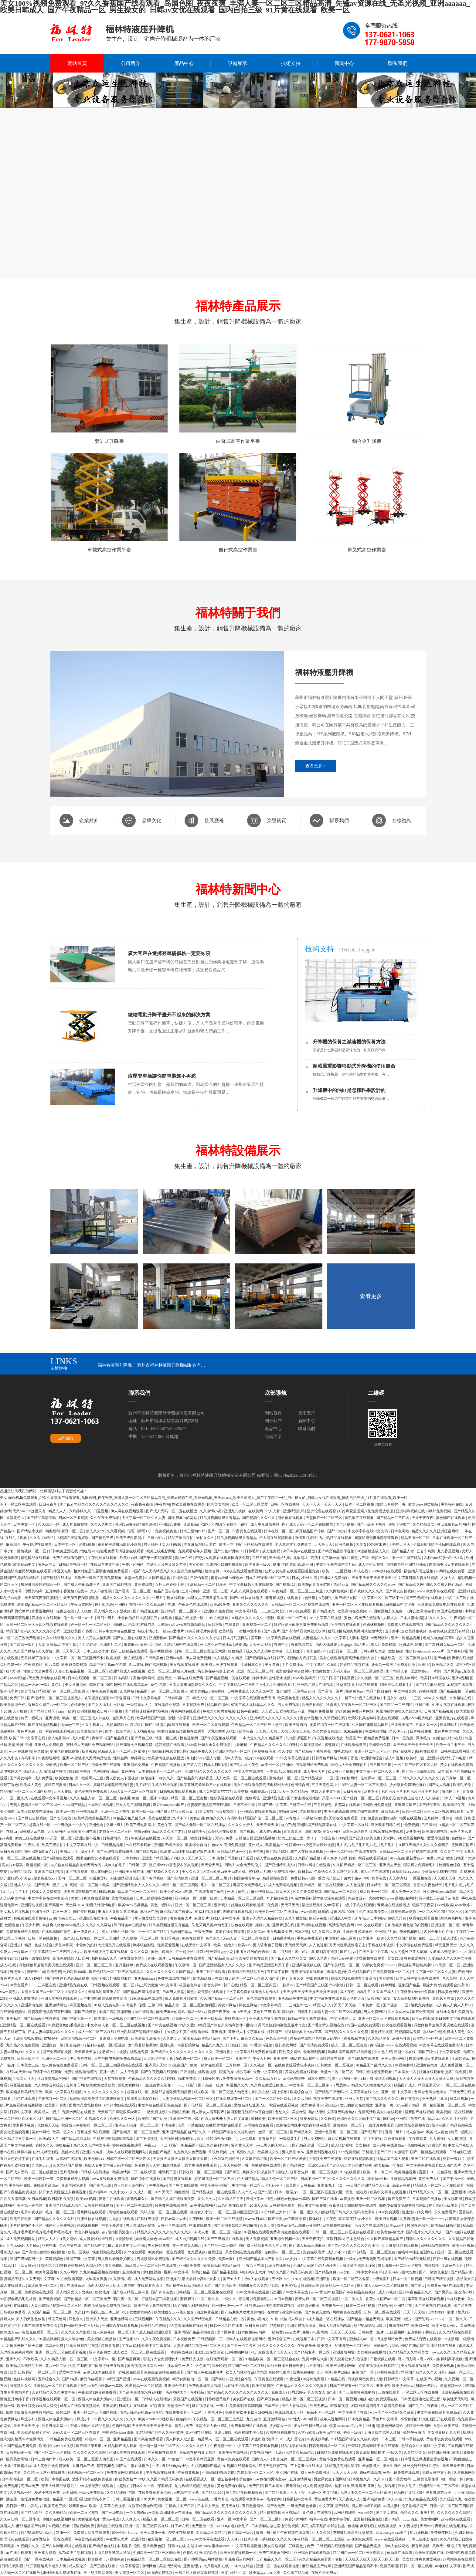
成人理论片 (295, 2439)
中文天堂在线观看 (249, 1771)
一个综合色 (326, 1838)
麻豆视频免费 (21, 2085)
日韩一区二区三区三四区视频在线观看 (37, 1624)
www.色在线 (199, 2499)
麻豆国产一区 (363, 2372)
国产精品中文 (94, 2245)
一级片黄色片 (51, 1685)
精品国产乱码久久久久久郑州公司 (34, 1631)
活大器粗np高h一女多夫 (201, 2279)
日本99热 (301, 1932)
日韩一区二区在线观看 (382, 2312)
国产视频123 (285, 1584)
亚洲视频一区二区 (257, 1624)
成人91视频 (394, 1758)
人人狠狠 (84, 1611)
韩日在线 (97, 1685)
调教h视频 (87, 1544)
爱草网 (256, 1638)
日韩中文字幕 (21, 2112)
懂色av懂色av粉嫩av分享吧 (289, 2199)
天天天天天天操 (343, 2332)
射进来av (17, 1972)
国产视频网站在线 (260, 1658)
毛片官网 (273, 2499)
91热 (274, 2319)
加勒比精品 (342, 1751)
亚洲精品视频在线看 (458, 2392)
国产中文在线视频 (163, 2025)
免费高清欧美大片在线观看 (380, 2112)
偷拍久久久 (205, 1538)
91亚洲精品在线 (199, 2432)
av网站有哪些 (294, 2078)
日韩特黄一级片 (371, 2332)
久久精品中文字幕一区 (18, 2139)
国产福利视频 (156, 1665)
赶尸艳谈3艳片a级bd (370, 2325)
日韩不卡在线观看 (47, 2072)
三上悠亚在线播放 (51, 2472)
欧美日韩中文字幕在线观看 (106, 1952)
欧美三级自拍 (296, 1725)
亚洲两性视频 (161, 1651)
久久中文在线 (70, 2245)
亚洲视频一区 (186, 1898)
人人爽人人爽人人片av (453, 2005)
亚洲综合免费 (170, 1524)
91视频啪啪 (404, 2065)
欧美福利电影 (284, 2012)
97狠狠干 (51, 2038)
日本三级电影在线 (423, 2539)
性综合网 (212, 1571)
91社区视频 (170, 1938)
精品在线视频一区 (190, 1618)
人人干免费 (129, 2072)
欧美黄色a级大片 (391, 2232)
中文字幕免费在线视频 (282, 1638)
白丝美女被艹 (126, 2479)
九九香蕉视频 (448, 1551)
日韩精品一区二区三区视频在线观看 (300, 1604)
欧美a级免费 (220, 1604)
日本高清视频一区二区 (79, 2038)
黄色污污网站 (151, 1644)
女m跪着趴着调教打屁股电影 (151, 2045)
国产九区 (265, 2192)
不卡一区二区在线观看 (18, 1504)
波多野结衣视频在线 (80, 1892)
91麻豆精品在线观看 (146, 1998)
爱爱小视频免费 (47, 2492)
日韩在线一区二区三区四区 (98, 1938)
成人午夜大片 (314, 1771)
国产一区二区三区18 (266, 2519)
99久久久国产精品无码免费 (331, 1958)
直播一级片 (208, 1898)
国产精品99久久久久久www (373, 1584)
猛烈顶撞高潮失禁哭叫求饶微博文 (355, 1631)
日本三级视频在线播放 (35, 1811)
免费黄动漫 (389, 2566)
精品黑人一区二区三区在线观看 (439, 2185)
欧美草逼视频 (46, 2272)
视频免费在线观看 (328, 2098)
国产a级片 (272, 1631)
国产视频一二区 (396, 2005)
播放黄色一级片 (180, 2366)
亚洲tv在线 (223, 2432)
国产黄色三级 (102, 1538)
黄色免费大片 (181, 1918)
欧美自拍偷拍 (313, 1705)
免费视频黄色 (166, 1531)
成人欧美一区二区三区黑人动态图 (252, 1978)
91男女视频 (226, 1711)
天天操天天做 (85, 2052)
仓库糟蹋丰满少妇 (249, 2432)
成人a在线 (8, 1965)
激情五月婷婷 (306, 1538)
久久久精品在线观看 (456, 2332)
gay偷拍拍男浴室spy (118, 2232)
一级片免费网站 (92, 2492)
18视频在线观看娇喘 (73, 1538)
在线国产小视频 (429, 2379)
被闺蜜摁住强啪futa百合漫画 (107, 1698)
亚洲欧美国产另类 (78, 1631)
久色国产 (202, 2366)
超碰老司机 (437, 2145)
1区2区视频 (116, 2045)
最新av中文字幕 (177, 2272)
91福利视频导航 (208, 1912)
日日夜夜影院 (11, 1851)
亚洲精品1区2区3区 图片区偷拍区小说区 (216, 1524)
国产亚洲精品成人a (280, 1865)
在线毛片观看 (16, 1538)
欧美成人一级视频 (109, 2018)
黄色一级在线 (356, 2192)
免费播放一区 (332, 2305)
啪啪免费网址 (189, 2078)
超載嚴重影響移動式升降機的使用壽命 (354, 1066)
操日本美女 (197, 1831)
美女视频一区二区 (173, 2499)
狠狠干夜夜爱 (423, 1905)
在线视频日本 (304, 2339)
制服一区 (63, 2532)
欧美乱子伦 (462, 1785)
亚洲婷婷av (419, 1671)
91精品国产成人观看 (393, 2159)
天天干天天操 (267, 1825)
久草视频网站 (311, 1745)
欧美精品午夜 (454, 1805)
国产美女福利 (21, 1778)
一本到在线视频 (101, 1805)
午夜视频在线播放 (329, 1738)
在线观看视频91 (13, 2012)
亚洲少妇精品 (21, 1945)
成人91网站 (110, 1932)
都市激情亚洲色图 (125, 1878)
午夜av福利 (131, 2346)
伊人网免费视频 (198, 1658)
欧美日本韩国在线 (435, 1678)
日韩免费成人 (238, 1691)
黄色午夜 (129, 1771)
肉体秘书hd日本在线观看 (449, 1564)
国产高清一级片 (23, 1644)
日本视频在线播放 (427, 2199)
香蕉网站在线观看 (186, 1711)
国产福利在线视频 (312, 1925)
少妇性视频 (152, 2272)
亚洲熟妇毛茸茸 (435, 2098)
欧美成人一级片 (47, 2112)
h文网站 (426, 2212)
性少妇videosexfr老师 (440, 1892)
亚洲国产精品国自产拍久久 (163, 1858)
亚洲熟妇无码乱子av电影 (447, 1758)
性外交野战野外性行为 (421, 2466)
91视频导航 (98, 1878)
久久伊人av (398, 1731)
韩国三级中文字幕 (273, 1805)
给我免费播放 (422, 2005)
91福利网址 (46, 2265)
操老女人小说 (201, 2212)
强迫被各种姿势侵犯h (235, 2479)
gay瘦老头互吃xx (63, 1918)
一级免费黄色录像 (157, 2085)
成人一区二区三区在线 (96, 2032)
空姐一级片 (115, 1825)
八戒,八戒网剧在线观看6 (250, 1591)
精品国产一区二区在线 (246, 2366)
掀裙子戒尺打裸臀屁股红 (111, 1978)
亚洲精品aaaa (145, 1978)
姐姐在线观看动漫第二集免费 (255, 1905)
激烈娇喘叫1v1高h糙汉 (125, 1725)
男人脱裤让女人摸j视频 (163, 1544)
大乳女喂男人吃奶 (222, 1731)
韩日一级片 (106, 1618)
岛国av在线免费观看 (363, 2025)
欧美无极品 (319, 2406)
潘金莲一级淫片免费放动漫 (393, 1665)
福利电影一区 (11, 1665)
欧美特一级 (415, 1758)
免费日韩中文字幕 (437, 2472)
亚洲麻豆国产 (405, 1805)
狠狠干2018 (36, 1972)
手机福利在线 (452, 1504)
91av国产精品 (74, 1805)
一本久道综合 (242, 2566)
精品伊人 (361, 1644)
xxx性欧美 (445, 1905)
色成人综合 (43, 1945)
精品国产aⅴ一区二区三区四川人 (64, 1691)
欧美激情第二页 (125, 2172)
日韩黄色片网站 (325, 1758)
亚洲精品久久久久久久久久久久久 (220, 1718)
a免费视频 (411, 1825)
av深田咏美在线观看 (100, 2372)
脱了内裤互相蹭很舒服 (191, 2305)
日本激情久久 (360, 2479)
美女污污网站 (170, 2566)
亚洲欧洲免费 (190, 2265)
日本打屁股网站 (236, 1638)
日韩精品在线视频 (435, 2245)
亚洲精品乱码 (294, 1511)
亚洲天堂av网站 (394, 2058)
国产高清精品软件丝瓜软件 (303, 1631)
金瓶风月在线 (123, 1718)
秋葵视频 (343, 1685)
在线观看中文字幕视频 (49, 1798)
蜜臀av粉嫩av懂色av (227, 1578)
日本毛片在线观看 (134, 2406)
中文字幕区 (315, 1665)
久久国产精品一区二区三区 (355, 1865)
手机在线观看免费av (372, 1912)
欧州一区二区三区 (75, 1765)
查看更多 (371, 1296)
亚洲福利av (98, 2192)
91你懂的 (325, 1598)
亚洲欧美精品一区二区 (233, 1751)
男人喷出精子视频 (268, 1945)
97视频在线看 (179, 2112)
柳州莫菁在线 (375, 1878)
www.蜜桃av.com (216, 2546)
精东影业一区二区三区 (255, 2472)
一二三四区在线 (44, 1985)
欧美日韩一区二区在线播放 (277, 1912)
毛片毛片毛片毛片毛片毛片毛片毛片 (410, 1791)
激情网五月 (451, 1791)
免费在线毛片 (314, 2252)
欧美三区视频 (463, 2245)
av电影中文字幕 (187, 2492)
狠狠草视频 (339, 2406)
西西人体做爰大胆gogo (334, 1644)
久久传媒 (285, 1751)
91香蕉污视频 (261, 2045)
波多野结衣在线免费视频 (92, 2479)
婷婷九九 (263, 1925)
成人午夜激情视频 (265, 1524)
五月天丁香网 (278, 1972)
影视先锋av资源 (404, 1912)
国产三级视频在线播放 (115, 1851)
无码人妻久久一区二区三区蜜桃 (366, 2492)
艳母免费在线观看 (106, 1765)
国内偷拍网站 (347, 1778)
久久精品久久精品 (228, 1658)
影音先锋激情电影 (101, 1905)
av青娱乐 (293, 1818)
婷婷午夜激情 (414, 2432)
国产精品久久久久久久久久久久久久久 (182, 2052)
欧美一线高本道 (118, 1731)
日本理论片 (449, 1725)
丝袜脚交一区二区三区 (353, 2346)
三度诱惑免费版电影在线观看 (441, 1604)
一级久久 (67, 1938)
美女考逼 (272, 1665)
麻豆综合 (13, 1544)
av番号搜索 (401, 2038)
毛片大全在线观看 (369, 2225)
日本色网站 (400, 1531)
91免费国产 (179, 2065)
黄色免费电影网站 (232, 2486)
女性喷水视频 (280, 1678)
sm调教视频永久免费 (386, 1611)
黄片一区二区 (56, 2366)
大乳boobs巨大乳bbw (23, 2245)
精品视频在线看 (275, 1878)
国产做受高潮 (423, 2012)
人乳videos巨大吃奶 (417, 1718)
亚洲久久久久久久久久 (251, 1604)
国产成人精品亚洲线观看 (152, 2332)
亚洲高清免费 (32, 2005)
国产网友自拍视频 (401, 1591)
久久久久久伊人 (241, 1825)
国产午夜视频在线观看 (219, 1738)
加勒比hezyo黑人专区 (204, 1758)
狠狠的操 (227, 2072)
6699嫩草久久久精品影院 (259, 2285)
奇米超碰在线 (460, 1698)
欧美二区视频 (79, 2252)
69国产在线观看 (129, 2459)
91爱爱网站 (309, 2119)
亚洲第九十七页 (330, 2185)
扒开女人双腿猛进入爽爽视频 (63, 2192)
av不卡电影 (315, 2366)
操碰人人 (284, 2172)
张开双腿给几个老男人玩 (271, 2352)
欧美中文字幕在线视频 (64, 2092)
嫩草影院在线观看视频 (426, 2299)
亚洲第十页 (384, 2105)
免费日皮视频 (193, 2359)
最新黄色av (15, 1518)
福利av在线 (96, 2045)
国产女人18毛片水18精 (106, 1705)
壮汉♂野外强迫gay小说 (215, 1952)
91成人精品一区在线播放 (324, 2319)
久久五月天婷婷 (455, 2119)
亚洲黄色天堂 (242, 2145)
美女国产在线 (244, 2399)
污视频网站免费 (408, 2032)
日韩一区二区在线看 (362, 1985)
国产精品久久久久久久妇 (54, 2219)
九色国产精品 (181, 1932)
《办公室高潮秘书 (420, 1611)
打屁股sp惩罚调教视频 (159, 2299)
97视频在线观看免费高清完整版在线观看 (277, 2232)
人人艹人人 (247, 2192)
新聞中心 (344, 63)
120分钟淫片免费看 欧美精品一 (212, 1631)
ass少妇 (291, 2259)
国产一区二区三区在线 (53, 2452)
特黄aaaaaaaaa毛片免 (346, 2426)
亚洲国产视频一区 (130, 1604)
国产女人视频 (439, 1785)
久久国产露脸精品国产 (370, 1725)
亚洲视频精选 (87, 1811)
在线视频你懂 (376, 1731)
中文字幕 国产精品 (334, 2506)
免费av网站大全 (315, 2359)
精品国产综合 (218, 1705)
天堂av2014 (331, 1798)
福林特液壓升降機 (115, 1365)
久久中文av (119, 2192)
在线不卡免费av (324, 2573)
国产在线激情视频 (43, 1725)
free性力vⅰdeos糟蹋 (302, 2419)
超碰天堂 (165, 1678)
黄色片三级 (360, 1558)
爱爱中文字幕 (70, 2372)
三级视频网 (144, 2319)
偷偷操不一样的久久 (158, 1778)
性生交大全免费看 (38, 1671)
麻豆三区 (283, 1892)
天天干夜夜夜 (423, 1518)
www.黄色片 (9, 1992)
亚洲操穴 (281, 2058)
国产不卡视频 (147, 2139)
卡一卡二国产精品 (407, 1558)
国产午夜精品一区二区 (342, 1965)
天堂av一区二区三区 (337, 2072)
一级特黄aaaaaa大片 (284, 2332)
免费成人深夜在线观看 (423, 2339)
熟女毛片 (102, 2292)
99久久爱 (186, 2025)
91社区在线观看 (365, 1685)
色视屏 (125, 1798)
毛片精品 (143, 1785)
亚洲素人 (221, 1905)
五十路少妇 (185, 1952)
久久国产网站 (24, 1651)
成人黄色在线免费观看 (274, 1858)
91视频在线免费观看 (387, 1831)
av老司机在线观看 (233, 2205)
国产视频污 (249, 1831)
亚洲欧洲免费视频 (219, 1611)
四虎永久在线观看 (47, 1618)
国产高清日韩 (371, 2132)
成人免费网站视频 (283, 1885)
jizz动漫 (6, 1838)
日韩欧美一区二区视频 (335, 2065)
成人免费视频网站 (21, 2239)
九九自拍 (254, 2419)
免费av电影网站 (315, 2332)
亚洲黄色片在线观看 (452, 1718)
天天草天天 (71, 1651)
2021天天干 (280, 1791)
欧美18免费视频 (74, 1665)
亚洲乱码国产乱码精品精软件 (141, 2032)
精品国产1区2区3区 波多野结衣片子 (423, 2492)
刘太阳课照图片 (299, 1738)
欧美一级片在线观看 (207, 2065)
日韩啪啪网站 (237, 2352)
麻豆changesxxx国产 (169, 1805)
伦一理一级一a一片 (79, 1618)
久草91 (332, 1665)
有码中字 (281, 1644)
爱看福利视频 (314, 2052)
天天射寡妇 (398, 1878)
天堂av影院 (64, 1945)
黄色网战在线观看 (36, 1558)
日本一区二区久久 (304, 2212)
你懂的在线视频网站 (59, 2519)
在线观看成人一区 (290, 2412)
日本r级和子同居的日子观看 (231, 1858)
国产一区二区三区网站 (273, 2098)
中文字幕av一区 (103, 2359)
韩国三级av (427, 2052)
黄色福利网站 (144, 1678)
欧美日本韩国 (55, 1771)
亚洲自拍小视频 (88, 1838)
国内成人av (261, 2459)
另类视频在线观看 (346, 1624)
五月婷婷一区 (237, 2065)
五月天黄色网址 (190, 1571)
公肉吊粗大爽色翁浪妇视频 (406, 1925)
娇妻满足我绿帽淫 (371, 2452)
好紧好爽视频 (148, 2219)
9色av (214, 1845)
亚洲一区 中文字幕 (396, 2092)
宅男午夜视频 (32, 2212)
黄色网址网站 (392, 2426)
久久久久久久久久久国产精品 (170, 1972)
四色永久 (76, 2319)
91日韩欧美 (310, 2285)
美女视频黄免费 (280, 1932)
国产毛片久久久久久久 (425, 2232)
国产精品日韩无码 (329, 2092)
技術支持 (291, 63)
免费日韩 (17, 1698)
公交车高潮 (426, 1551)
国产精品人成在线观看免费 (173, 2199)
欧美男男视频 (386, 2219)
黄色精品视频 (382, 2032)
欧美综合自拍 (196, 1845)
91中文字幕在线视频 (325, 1618)
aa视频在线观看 (460, 1685)
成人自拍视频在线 (190, 2239)
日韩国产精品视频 (439, 1711)
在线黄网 (256, 1511)
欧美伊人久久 (268, 2152)
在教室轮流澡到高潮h (285, 2312)
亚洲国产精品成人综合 (64, 2205)
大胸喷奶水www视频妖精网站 (181, 1624)
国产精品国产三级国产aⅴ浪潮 (320, 1985)
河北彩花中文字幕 (159, 2058)
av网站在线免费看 (451, 1571)
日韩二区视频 (123, 2499)
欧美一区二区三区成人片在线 (172, 1671)
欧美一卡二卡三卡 (292, 1618)
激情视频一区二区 (32, 1551)
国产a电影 (442, 1658)
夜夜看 (433, 2406)
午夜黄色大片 (117, 2539)
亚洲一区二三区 (215, 1591)
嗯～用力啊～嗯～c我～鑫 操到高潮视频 (305, 1952)
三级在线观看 (389, 2392)
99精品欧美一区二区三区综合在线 (404, 1658)
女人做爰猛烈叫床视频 (411, 1998)
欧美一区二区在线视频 (211, 1725)
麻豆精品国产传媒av (176, 1912)
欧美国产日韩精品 (301, 2185)
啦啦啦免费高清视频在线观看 (121, 1551)
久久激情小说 (210, 1511)
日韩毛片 (252, 1551)
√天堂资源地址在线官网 (46, 1678)
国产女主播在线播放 (130, 1638)
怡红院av (87, 1551)
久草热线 (467, 2325)
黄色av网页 (47, 1564)
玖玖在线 (361, 1571)
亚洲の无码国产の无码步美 (330, 2165)
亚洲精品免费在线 (74, 1985)
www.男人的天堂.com (272, 2145)
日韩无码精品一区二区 (327, 2446)
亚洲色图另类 (100, 2352)
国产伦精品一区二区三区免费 (208, 2105)
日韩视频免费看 (282, 2205)
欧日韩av (305, 1871)
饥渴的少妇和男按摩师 (224, 1564)
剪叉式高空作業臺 (366, 549)
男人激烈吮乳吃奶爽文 (293, 1544)
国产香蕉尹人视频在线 (326, 2025)
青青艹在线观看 (112, 2199)
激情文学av (255, 2199)
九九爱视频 (196, 2252)
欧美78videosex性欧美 (156, 2419)
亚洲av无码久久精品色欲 (262, 1918)
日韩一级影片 (454, 2159)
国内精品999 (344, 1912)
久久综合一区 (49, 1524)
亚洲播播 (219, 2032)
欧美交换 (241, 1791)
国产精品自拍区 (43, 1711)
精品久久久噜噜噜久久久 (371, 2085)
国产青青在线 (162, 2292)
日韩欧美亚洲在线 (64, 1551)
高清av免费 (401, 2185)
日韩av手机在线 (411, 2439)
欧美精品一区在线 (428, 2038)
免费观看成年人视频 (195, 1551)
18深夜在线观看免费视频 (242, 1571)
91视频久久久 (74, 1992)
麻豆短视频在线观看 (345, 2139)
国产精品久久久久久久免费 (347, 2032)
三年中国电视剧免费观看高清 (104, 1998)
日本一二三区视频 (361, 2305)
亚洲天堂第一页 (153, 2532)
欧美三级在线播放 (30, 1838)
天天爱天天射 (212, 1865)
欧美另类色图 (288, 1698)
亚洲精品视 (363, 2165)
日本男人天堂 (173, 1992)
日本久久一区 (426, 1725)
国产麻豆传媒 (268, 2399)
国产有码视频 (153, 1878)
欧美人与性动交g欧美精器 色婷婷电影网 (258, 2372)
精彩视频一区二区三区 (448, 2105)
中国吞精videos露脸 (341, 1938)
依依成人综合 (291, 2319)
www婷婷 (463, 1905)
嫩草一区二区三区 (273, 2132)
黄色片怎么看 (461, 1831)
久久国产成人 (383, 1992)
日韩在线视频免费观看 (374, 2072)
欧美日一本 (65, 1811)
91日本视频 (37, 2199)
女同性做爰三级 (446, 2426)
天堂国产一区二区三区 (324, 1518)
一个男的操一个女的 (70, 1825)
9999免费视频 (349, 2152)
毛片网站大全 (176, 2392)
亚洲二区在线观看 (211, 1972)
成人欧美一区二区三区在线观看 (241, 1778)
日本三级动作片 (193, 1531)
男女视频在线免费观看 (244, 2252)
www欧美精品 (304, 1678)
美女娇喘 (196, 1564)
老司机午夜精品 (178, 2285)
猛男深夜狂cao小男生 (356, 2219)
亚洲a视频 (460, 1678)
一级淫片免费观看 (380, 2125)
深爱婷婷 (219, 2366)
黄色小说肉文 (162, 1952)
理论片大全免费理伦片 (349, 1765)
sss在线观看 (265, 1758)
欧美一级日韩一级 (39, 2179)
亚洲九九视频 (235, 1511)
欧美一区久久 (64, 2132)
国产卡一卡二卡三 (242, 2346)
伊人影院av (256, 1932)
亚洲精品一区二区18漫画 (206, 1584)
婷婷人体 (7, 2319)
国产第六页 (192, 1765)
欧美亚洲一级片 (258, 1564)
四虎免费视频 (207, 2312)
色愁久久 (283, 2112)
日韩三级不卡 (28, 2058)
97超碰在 (342, 1711)
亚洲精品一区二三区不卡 (181, 1611)
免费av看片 (227, 2259)
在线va (82, 1591)
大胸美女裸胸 (96, 2279)
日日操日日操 (237, 2045)
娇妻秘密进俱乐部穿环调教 (377, 1538)
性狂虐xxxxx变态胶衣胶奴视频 (310, 1845)
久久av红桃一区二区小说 (20, 2519)
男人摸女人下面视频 (122, 1778)
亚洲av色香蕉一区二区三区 (336, 2132)
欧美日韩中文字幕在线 (27, 1738)
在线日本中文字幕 (105, 1564)
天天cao (19, 1511)
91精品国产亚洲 (351, 1838)
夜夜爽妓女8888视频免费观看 (353, 2205)
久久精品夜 (300, 1791)
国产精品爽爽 (325, 2272)
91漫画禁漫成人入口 (373, 1551)
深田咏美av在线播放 (299, 1551)
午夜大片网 (31, 1925)
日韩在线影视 (13, 2566)
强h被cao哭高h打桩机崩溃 (136, 1524)
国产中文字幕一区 (77, 2018)
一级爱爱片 (381, 2279)
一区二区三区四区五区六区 (416, 1765)
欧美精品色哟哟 (154, 2325)
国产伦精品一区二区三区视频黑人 (55, 1698)
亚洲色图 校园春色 (357, 1932)
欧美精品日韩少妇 (446, 2225)
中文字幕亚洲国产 (215, 2185)
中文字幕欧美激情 (247, 2546)
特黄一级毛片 (32, 1718)
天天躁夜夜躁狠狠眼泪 (43, 1598)
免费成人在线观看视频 (405, 1624)
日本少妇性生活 (305, 1578)
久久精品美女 (424, 1524)
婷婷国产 (275, 2032)
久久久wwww (399, 2012)
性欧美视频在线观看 (189, 1504)
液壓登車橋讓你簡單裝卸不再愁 (162, 1076)
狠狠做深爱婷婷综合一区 (41, 1584)
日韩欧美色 (154, 1658)
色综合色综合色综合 (431, 2092)
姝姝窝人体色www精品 (61, 1925)
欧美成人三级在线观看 (220, 1665)
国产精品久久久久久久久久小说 (195, 1638)
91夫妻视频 (408, 2526)
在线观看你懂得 (354, 1745)
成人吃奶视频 (270, 1831)
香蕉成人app (10, 2252)
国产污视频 (345, 1524)
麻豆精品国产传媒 (310, 1531)
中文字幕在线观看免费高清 (253, 1698)
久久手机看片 (93, 1725)
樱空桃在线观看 (181, 2532)
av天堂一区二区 (60, 1838)
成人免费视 (271, 1551)
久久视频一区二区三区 (375, 1678)
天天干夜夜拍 (313, 2239)
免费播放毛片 (265, 1751)
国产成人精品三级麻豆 (175, 1811)
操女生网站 (248, 2005)
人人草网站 (56, 1831)
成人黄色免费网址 (316, 2472)
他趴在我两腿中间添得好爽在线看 (188, 1851)
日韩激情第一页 (116, 1838)
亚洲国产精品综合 (169, 1845)
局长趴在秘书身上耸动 (216, 1671)
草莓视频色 (54, 2259)
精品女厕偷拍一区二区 (190, 2379)
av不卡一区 (270, 1765)
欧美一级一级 (143, 1811)
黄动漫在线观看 (110, 2526)
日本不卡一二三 (314, 2179)
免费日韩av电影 (304, 1878)
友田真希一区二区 (343, 1651)
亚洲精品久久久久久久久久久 (274, 1718)
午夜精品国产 (121, 1918)
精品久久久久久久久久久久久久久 (102, 1504)
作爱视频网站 (43, 1611)
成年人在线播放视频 (307, 1851)
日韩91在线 (177, 2546)
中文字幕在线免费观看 (414, 1945)
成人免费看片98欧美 (182, 1998)
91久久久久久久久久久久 (104, 2092)
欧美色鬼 (373, 1838)
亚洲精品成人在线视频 (127, 1671)
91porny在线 (70, 1725)
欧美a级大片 (49, 2139)
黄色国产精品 (160, 2152)
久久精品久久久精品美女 (409, 2352)
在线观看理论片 (150, 2285)
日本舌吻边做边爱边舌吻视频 (425, 2459)
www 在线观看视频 (402, 2045)
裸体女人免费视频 (47, 1892)
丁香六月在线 (253, 2265)
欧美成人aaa (10, 2332)
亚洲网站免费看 (136, 1765)
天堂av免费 (133, 1578)
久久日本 (328, 2119)
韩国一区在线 (166, 1738)
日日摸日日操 (380, 1765)
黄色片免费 (184, 2426)
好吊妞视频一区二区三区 (214, 2179)
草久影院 (41, 1751)
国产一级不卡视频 (371, 1524)
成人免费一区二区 (406, 1892)
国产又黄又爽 (293, 1978)
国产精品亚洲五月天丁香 (269, 1965)
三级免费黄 (203, 1932)
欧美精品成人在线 (208, 1978)
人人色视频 (355, 1885)
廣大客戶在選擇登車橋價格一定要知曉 (169, 953)
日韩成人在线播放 (95, 2172)
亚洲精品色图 (274, 1798)
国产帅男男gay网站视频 (203, 2559)
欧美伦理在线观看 (223, 1831)
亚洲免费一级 (53, 2045)
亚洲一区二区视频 (115, 1811)
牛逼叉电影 (62, 1571)
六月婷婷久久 (80, 1511)
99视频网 (451, 2339)
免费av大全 (435, 1858)
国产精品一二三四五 (402, 2519)
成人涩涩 (450, 1938)
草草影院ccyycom (406, 1871)
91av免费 (52, 1665)
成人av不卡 (336, 2252)
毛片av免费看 (245, 2139)
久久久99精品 (56, 2512)
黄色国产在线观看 (360, 1518)
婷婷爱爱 (78, 1705)
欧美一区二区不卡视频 (150, 1798)
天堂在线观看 (115, 2078)
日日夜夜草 (48, 1504)
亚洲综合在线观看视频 (258, 1811)
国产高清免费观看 (314, 2045)
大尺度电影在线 (216, 2566)
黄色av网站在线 (87, 2232)
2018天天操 (242, 2012)
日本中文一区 (24, 1524)
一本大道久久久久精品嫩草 (261, 1738)
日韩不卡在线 (244, 1805)
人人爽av (234, 2539)
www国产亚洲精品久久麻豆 (368, 2185)
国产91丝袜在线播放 (247, 1598)
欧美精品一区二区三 (338, 2285)
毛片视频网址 (226, 1811)
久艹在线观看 (135, 2252)
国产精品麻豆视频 (431, 1685)
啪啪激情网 (288, 1811)
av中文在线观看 (370, 1925)
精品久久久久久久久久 (320, 1698)
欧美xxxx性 (129, 1558)
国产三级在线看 (325, 2199)
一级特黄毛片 (290, 2139)
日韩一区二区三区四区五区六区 (200, 1651)
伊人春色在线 (81, 2058)
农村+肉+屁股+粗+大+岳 (444, 1558)
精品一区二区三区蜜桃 (189, 1798)
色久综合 (213, 1938)
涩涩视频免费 (310, 1811)
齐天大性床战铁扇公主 (347, 1945)
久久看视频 (116, 1531)
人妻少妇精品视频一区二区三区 (81, 1671)
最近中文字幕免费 (268, 2072)
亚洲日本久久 (251, 1665)
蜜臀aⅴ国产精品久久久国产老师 (160, 1831)
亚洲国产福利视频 (117, 1584)
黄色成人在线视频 (317, 2512)
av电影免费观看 (360, 2539)
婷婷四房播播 (55, 1785)
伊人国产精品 (248, 2179)
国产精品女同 (346, 1598)
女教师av (106, 2052)
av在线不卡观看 (139, 1845)
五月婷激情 (131, 2272)
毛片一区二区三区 (216, 1885)
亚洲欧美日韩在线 (386, 1825)
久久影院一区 (49, 1651)
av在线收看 (456, 2299)
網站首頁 (77, 63)
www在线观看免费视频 (110, 2179)
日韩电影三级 (460, 2152)
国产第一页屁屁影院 (156, 1558)
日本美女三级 (28, 2065)
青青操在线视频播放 (394, 1905)
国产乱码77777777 (429, 2319)
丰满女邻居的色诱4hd (253, 1952)
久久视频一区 (261, 2065)
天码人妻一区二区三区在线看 (134, 1791)
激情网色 (149, 2566)
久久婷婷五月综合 (327, 1731)
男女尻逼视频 (275, 2546)
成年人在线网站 (294, 2406)
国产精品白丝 (32, 2512)
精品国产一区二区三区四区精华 (26, 1791)
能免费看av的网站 (183, 1518)
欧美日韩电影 (201, 1838)
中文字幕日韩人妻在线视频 (416, 1578)
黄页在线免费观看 (230, 1932)
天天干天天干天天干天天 (322, 1504)
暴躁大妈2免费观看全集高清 (354, 1978)
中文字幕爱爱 (450, 2052)
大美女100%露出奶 (371, 1544)
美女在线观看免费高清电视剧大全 (347, 1658)
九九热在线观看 (122, 2219)
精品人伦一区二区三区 (210, 1698)
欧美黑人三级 (92, 1778)
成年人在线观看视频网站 (126, 2152)
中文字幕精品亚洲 (200, 2459)
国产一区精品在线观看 (255, 1544)
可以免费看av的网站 (453, 1524)
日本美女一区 (369, 2005)
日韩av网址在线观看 (314, 1865)
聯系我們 (397, 63)
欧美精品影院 (21, 1871)
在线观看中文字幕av (247, 2499)
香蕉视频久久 (138, 2199)
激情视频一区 (37, 1865)
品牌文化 (151, 820)
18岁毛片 (87, 1851)
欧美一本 (227, 1544)
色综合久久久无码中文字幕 (336, 1871)
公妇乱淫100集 (411, 1644)
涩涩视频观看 (77, 1871)
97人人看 (273, 1511)
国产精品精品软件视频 (336, 1551)
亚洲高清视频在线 (307, 1965)
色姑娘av (458, 1838)
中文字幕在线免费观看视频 (255, 2052)
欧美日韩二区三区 (283, 2119)
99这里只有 (36, 1511)
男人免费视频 (288, 1705)
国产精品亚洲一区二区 (64, 2119)
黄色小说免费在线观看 (362, 1618)
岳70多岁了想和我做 (340, 1858)
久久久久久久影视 (76, 2332)
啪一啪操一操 (452, 2479)
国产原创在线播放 (57, 1578)
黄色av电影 (111, 2519)
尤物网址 (301, 1558)
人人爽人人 (131, 2519)
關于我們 (273, 1420)
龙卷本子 (371, 1791)
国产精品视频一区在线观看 (228, 1678)
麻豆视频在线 (81, 2005)
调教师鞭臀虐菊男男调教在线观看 (46, 1965)
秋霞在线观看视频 (60, 1731)
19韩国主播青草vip (245, 1878)
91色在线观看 (193, 1938)
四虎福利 (52, 1531)
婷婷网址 (138, 1758)
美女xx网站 (331, 1831)
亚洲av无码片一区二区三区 (137, 2125)
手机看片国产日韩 (377, 2152)
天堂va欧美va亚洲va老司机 (224, 1871)
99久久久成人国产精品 (445, 1584)
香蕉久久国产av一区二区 (48, 1705)
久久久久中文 (101, 1524)
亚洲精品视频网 (403, 2179)
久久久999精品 (42, 1538)
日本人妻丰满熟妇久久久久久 (424, 1618)
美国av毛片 (69, 1851)
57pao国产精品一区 (412, 2105)
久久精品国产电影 (161, 1604)
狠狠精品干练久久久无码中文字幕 (256, 1651)
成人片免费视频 (75, 1524)
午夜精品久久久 (168, 2319)
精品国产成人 (405, 2085)
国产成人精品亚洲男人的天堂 (263, 2245)
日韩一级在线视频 (36, 1958)
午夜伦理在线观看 (37, 1544)
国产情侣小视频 (30, 1531)
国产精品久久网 (411, 1584)
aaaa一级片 (66, 1711)
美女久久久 (191, 1871)
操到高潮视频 (80, 1771)
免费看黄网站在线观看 (445, 2285)
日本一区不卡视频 (74, 1518)
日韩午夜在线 (248, 1711)
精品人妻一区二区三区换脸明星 (190, 2005)
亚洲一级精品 (211, 2018)
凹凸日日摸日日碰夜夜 (336, 1678)
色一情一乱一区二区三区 (91, 1624)
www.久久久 (441, 2352)
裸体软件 (316, 2219)
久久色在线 (383, 2052)
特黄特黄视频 (188, 2472)
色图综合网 (300, 1785)
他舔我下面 (167, 2172)
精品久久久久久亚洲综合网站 (435, 1531)
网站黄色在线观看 (124, 2212)
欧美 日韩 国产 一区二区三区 (33, 2372)
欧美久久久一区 (123, 2119)
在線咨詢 (401, 820)
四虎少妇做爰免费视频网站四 (403, 2205)
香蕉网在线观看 (348, 1805)
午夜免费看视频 (105, 1691)
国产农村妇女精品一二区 (445, 1644)
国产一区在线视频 (39, 2559)
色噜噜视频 (416, 2145)
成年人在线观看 (256, 2279)
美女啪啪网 (453, 2199)
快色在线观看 (242, 1925)
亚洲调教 (53, 1718)
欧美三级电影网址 (131, 1538)
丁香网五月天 (400, 1544)
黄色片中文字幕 (447, 1731)
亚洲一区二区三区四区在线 (95, 2412)
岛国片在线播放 (450, 1611)
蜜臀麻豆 (131, 1644)
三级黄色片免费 (301, 2546)
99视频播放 (428, 1691)
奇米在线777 (316, 1651)
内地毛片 (363, 1992)
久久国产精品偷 (158, 1578)
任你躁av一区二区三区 (378, 1778)
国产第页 (417, 2285)
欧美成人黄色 (31, 1785)
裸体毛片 (423, 1738)
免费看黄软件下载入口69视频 (249, 2412)
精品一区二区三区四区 (50, 1604)
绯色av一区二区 (98, 2439)
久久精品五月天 (268, 2078)
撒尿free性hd (378, 2179)
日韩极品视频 (112, 1845)
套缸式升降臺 (109, 441)
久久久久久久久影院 (90, 2452)
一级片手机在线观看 (169, 1598)
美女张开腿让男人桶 (311, 2426)
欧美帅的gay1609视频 (208, 1691)
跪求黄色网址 (451, 1918)
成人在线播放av (13, 2285)
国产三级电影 (112, 2512)
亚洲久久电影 (93, 2152)
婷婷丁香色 (349, 1758)
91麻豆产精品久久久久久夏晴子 (424, 1845)
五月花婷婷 (191, 1591)
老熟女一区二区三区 (116, 1831)
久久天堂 (267, 2225)
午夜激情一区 (186, 1965)
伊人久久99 (95, 1531)
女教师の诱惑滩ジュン (448, 1952)
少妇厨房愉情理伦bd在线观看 (437, 1544)
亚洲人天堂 (354, 2098)
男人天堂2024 (293, 2152)
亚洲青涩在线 (283, 1925)
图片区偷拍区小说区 (26, 2225)
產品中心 (184, 63)
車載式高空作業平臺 (109, 549)
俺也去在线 (65, 1611)
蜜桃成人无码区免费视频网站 (90, 1745)
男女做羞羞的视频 (15, 2132)
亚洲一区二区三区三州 (255, 1671)
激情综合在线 (178, 2406)
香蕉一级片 (352, 2432)
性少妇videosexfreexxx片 (425, 1651)
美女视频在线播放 (185, 1665)
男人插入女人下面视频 (112, 1611)
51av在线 (136, 1665)
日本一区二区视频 (360, 1504)
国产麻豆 (233, 2172)
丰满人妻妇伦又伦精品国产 (349, 1972)
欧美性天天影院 (456, 2399)
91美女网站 (68, 2239)
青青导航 (28, 1691)
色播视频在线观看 (266, 2165)
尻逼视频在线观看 (163, 2452)
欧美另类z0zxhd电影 (176, 1892)
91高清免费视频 (233, 1845)
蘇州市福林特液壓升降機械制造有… (171, 1365)
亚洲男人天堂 (390, 1865)
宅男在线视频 (410, 1818)
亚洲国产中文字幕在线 (290, 2292)
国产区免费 (463, 2305)
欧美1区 (424, 1665)
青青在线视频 (463, 1658)
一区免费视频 (155, 2112)
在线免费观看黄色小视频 (294, 2065)
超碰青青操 (110, 2346)
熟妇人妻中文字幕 (326, 1791)
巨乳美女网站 (218, 1504)
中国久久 (390, 1698)
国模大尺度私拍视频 (86, 2105)
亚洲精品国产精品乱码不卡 (356, 2566)
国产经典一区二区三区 (133, 1591)
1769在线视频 (303, 2279)
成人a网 (378, 2145)
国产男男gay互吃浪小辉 (287, 2219)
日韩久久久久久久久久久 (419, 1778)
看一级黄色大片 (86, 1932)
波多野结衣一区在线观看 (329, 1725)
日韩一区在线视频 (285, 1504)
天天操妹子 (294, 1651)
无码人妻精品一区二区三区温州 (36, 1805)
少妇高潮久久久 (242, 2152)
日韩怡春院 (199, 1578)
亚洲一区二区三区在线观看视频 (358, 1604)
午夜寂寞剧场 (81, 1604)
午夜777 (209, 1711)
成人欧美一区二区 (375, 1892)
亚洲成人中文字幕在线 (267, 2018)
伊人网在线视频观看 (127, 1511)
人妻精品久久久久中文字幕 (324, 1638)
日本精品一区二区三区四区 (389, 1885)
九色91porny (41, 2165)
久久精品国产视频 (402, 1938)
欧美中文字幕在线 (156, 2346)
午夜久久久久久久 (109, 2419)
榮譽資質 (276, 820)
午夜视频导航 (318, 2439)
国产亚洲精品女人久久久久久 (136, 1885)
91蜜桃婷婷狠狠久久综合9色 (399, 1711)
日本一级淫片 (286, 2192)
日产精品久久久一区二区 (429, 2192)
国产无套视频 (50, 2299)
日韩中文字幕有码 (368, 2272)
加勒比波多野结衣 (210, 2352)
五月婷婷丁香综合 (36, 1658)
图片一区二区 (219, 1531)
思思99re (342, 2085)
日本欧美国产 (402, 1725)
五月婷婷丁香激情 (60, 1591)
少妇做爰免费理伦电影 (408, 1785)
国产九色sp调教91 (228, 1551)
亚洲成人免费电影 (335, 1578)
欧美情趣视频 (405, 2172)
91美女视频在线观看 (449, 1705)
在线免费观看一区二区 (391, 1972)
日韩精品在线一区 (232, 1851)
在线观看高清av (136, 1685)
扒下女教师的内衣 (137, 2312)
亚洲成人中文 (21, 1885)
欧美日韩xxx (94, 2159)
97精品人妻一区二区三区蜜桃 (122, 1751)
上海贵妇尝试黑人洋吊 (357, 2265)
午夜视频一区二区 (53, 2098)
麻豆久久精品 (252, 2038)
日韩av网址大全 (373, 1651)
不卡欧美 (31, 2359)
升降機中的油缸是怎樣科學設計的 (349, 1090)
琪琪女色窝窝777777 (215, 1791)
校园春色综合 (450, 1865)
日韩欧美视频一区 (74, 1564)
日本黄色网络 (449, 1992)
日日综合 (428, 1825)
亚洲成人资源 (45, 2553)
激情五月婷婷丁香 (391, 1504)
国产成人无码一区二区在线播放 (172, 1511)
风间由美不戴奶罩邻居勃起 (350, 2052)
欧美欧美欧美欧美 (101, 2085)
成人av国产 (80, 1738)
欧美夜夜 (246, 1731)
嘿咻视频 (143, 1805)
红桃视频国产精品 (207, 2466)
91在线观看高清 (70, 2279)
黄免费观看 (143, 1584)
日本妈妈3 (122, 1678)
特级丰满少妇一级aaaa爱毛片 (161, 1631)
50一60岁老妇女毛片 (233, 2526)
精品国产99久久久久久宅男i (424, 2372)
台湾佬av (361, 1918)
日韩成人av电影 (32, 1831)
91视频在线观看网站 (240, 2466)
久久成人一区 (141, 2192)
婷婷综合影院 (144, 1945)
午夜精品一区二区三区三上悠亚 (298, 1591)
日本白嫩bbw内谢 (252, 2332)
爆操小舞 (259, 1678)
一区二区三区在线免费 (421, 2392)
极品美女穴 (465, 2279)
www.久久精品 (435, 1698)
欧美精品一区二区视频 (144, 2386)
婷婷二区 (64, 2412)
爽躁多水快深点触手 (144, 2098)
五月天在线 (63, 1791)
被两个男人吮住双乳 (212, 2426)
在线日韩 (259, 1558)
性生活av (409, 2212)
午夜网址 (196, 2219)
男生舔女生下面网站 (330, 2479)
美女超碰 (197, 1818)
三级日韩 (155, 2005)
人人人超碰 (430, 1798)
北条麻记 (240, 1745)
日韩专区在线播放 (99, 2205)
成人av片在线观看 (375, 1871)
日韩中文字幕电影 (147, 1698)
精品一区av (30, 1685)
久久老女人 (172, 2038)
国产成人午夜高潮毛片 (82, 1584)
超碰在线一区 (40, 1825)
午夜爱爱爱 (307, 2346)
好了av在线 (180, 2526)
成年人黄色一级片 (238, 1758)
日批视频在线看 (383, 2359)
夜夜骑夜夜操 (142, 1504)
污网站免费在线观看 (459, 2559)
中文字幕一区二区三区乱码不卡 (78, 1658)
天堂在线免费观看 (344, 1818)
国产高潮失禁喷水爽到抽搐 (235, 2225)
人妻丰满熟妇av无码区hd (368, 1638)
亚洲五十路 (41, 1912)
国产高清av (54, 1905)
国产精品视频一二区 (317, 1778)
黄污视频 (377, 2045)
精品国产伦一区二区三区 (263, 1818)
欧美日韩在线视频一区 (238, 2553)
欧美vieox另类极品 (423, 1504)
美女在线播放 (159, 1818)
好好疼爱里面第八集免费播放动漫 (366, 1511)
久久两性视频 (337, 1591)
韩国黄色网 (57, 2319)
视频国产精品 (409, 1985)
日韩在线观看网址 (455, 1751)
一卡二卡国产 (185, 2085)
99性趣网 (113, 1685)
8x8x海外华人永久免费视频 (209, 1745)
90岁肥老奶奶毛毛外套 (66, 2025)
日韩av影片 (156, 1538)
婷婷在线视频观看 (127, 2145)
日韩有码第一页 (177, 1698)
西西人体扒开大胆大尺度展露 (225, 2119)
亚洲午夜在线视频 (233, 2452)
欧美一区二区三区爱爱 (250, 1504)
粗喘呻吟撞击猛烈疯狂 (416, 2252)
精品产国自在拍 (181, 1538)
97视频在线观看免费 (132, 2052)
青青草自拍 (267, 2139)
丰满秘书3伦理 (314, 1818)
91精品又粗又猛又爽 (130, 1818)
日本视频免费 (193, 1705)
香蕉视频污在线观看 (93, 2132)
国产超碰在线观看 (178, 2179)
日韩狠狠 (215, 1624)
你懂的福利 (33, 1591)
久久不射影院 (101, 1591)
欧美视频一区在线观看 (124, 1658)
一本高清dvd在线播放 (284, 1771)
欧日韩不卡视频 (110, 1711)
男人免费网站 (375, 2012)
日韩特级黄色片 (218, 2399)
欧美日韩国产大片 (460, 1858)
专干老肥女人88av (187, 2245)
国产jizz (66, 1504)
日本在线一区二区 (279, 1531)
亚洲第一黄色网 (30, 2205)
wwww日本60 (256, 2219)
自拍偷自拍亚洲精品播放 (406, 1564)
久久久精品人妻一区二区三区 (94, 1798)
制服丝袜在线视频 (65, 1751)
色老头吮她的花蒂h (439, 1638)
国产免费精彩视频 (57, 2052)
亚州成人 (256, 1845)
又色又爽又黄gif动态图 (210, 1925)
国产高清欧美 (177, 1878)
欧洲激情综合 (372, 1758)
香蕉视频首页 (302, 1644)
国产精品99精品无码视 (412, 2259)
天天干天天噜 (260, 1644)
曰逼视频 (101, 1511)
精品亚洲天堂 (446, 1945)
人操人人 (448, 1578)
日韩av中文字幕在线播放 (115, 1631)
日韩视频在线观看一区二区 (112, 1985)
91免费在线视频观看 (172, 2205)
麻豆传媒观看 (91, 2379)
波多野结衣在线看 (254, 1958)
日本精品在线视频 (71, 2559)
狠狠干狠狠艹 (399, 1524)
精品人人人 (57, 1511)
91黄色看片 (19, 1985)
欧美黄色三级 (55, 2506)
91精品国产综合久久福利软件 (219, 2025)
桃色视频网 (189, 1738)
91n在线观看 (350, 2172)
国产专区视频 (84, 1912)
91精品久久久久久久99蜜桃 (253, 1618)
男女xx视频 (309, 1718)
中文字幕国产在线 (353, 2412)
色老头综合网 (277, 2038)
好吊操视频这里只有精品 (220, 1518)
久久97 (131, 2419)
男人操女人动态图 (322, 2392)
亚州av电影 (175, 1658)
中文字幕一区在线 (354, 1825)
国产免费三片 (399, 2199)
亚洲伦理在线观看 (322, 1511)
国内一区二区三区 (73, 1878)
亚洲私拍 (14, 2018)
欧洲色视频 (344, 1544)
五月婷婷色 (323, 1805)
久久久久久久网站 (97, 1925)
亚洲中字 (243, 2058)
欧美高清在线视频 (353, 1611)
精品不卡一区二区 (416, 1538)
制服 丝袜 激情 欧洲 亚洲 (293, 1564)
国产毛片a (238, 1765)
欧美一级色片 (224, 1945)
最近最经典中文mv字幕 (321, 1905)
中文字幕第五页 (343, 2018)
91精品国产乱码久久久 (374, 2065)
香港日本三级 (83, 2466)
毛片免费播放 (293, 1665)
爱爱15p (23, 1604)
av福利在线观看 (69, 2159)
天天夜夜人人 (349, 2499)
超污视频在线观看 (170, 1745)
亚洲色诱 (96, 1825)
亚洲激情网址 (56, 2005)
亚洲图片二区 (111, 1644)
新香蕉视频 (420, 2546)
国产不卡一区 (454, 2179)
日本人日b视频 (216, 1765)
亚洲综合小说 (241, 2379)
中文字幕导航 (340, 2519)
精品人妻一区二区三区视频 (304, 2399)
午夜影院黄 (418, 2139)
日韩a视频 (107, 1892)
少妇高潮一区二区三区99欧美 (86, 1885)
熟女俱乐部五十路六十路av (340, 1878)
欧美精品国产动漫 (152, 1718)
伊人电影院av (59, 1738)
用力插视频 (419, 2532)
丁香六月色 (213, 2412)
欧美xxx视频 (86, 2199)
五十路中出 (394, 1631)
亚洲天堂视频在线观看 (59, 1998)
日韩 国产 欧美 (379, 1998)
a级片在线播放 (369, 1698)
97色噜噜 (308, 1598)
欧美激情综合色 (13, 1705)
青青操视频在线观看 (282, 1598)
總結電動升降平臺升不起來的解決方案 (169, 1014)
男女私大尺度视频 (15, 1912)
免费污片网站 (133, 1564)
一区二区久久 (17, 1798)
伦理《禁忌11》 (140, 1531)
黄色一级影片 (162, 1905)
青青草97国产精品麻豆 (331, 1584)
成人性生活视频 (371, 1564)
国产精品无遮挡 (368, 2546)
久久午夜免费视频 (105, 1518)
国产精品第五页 (146, 1611)
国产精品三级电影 (444, 2205)
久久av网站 (302, 2098)
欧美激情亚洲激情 (146, 2038)
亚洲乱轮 (14, 2359)
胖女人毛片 (125, 1805)
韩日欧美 (259, 2119)
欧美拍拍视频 (416, 1631)
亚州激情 (284, 1691)
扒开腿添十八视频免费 (134, 1745)
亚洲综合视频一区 (285, 2239)
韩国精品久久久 (104, 1958)
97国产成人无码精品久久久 (153, 1571)
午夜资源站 (33, 1665)
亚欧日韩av (335, 2239)
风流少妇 (28, 2419)
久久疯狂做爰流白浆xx (269, 2085)
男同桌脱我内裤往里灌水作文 (282, 2025)
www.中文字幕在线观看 (436, 1591)
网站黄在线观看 (290, 1518)
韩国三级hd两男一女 (26, 2259)
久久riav (380, 2479)
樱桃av (251, 2025)
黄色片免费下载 (30, 1731)
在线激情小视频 (167, 1705)
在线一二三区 (410, 1698)
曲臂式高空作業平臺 (238, 441)
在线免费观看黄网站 (155, 2492)
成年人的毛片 (115, 1865)
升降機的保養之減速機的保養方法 (349, 1041)
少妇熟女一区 (281, 2426)
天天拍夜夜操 (144, 1731)
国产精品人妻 (403, 1551)
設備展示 (237, 63)
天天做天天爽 (445, 1878)
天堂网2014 (392, 1838)
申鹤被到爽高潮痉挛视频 (113, 2139)
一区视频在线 (421, 1878)
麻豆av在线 (149, 1912)
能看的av (325, 1912)
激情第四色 (390, 1811)
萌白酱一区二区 (185, 2018)
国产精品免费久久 (198, 1751)
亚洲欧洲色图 (154, 2546)
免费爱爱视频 (168, 1945)
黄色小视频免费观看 (91, 1791)
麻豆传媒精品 (262, 1892)
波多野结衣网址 (133, 1958)
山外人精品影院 (46, 2152)
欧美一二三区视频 (337, 1571)
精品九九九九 (213, 2045)
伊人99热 (395, 2499)
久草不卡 (180, 1818)
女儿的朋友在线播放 (357, 2105)
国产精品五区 (430, 1805)
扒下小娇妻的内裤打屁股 (297, 1658)
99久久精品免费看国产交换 (321, 2559)
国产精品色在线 (102, 2546)
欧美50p (304, 1584)
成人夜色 (347, 1992)
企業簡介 (89, 820)
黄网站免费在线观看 (302, 2072)
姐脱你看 (244, 2072)
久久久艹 (447, 1851)
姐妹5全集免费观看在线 (379, 2399)
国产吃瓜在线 (60, 1818)
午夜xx (149, 2145)
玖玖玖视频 (459, 2098)
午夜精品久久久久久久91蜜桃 (274, 1745)
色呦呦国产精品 (106, 1771)
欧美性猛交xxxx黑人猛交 (174, 2312)
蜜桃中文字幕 (250, 1631)
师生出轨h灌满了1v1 (41, 1851)
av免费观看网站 (203, 2205)
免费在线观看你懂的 (69, 1558)
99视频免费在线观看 (325, 2159)
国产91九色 (104, 1604)
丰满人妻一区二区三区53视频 (338, 2012)
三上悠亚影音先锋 (98, 2573)
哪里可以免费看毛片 (397, 1685)
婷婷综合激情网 (219, 2139)
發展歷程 (214, 820)
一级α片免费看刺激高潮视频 (368, 2259)
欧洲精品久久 (443, 1665)
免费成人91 (280, 2392)
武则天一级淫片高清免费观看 (98, 1578)
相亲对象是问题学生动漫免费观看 (101, 1571)
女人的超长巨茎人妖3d (409, 1952)
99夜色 (254, 1765)
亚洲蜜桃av (158, 1638)
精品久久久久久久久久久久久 (126, 1598)
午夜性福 (162, 1504)
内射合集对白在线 (448, 1738)
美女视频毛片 (89, 2519)
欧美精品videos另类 (265, 2573)
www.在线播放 (20, 1751)
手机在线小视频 (165, 1785)
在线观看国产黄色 (210, 1892)
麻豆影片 (201, 1918)
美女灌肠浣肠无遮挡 (200, 1544)
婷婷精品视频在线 (355, 1665)
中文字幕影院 (405, 1691)
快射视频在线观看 (107, 2252)
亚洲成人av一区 (361, 2339)
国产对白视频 (146, 1851)
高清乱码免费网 (341, 1925)
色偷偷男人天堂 (147, 2165)
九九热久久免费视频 (23, 2045)
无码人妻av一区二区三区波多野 (358, 1671)
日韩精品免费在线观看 (187, 1958)
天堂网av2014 (304, 1691)
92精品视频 (353, 1731)
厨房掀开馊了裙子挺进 (24, 2346)
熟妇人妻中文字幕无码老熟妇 (332, 2112)
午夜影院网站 (49, 1758)
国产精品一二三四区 (393, 1518)
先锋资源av (259, 1791)
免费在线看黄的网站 (275, 2553)
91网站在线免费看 (189, 1678)
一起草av (348, 1698)
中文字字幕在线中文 (83, 1845)
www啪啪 (17, 1678)
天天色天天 (323, 1544)
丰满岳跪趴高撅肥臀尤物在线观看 (351, 1811)
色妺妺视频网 (374, 1624)
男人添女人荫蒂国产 (208, 2112)
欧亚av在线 (318, 1918)
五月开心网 (75, 2085)
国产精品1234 (277, 1851)
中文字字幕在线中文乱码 (368, 1531)
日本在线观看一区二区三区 (268, 1578)
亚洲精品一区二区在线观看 (322, 1885)
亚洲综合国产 (279, 2339)
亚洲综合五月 (284, 1685)
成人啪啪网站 (101, 1871)
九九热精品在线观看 (336, 1538)
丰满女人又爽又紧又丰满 (166, 1564)
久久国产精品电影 (198, 2319)
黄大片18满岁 (13, 1865)
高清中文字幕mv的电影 (330, 1558)
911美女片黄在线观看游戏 (188, 2032)
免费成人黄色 (454, 2032)
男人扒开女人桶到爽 (95, 1638)
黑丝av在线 (432, 2032)
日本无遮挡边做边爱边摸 (420, 2399)
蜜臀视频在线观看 (370, 1958)
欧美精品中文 (24, 1564)
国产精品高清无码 (42, 1518)
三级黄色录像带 (426, 2479)
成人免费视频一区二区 (111, 2332)
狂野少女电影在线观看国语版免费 (222, 1558)
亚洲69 (288, 1765)
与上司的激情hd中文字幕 (157, 1985)
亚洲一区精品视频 (406, 1638)
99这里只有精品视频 (83, 2346)
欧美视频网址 (414, 1838)
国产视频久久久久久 (259, 1518)
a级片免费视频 (439, 1511)
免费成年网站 (407, 1678)
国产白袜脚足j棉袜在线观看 (168, 1725)
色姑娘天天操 (48, 2125)
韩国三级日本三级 (105, 2312)
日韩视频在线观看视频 (178, 1791)
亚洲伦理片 (9, 1691)
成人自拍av (415, 2132)
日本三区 (272, 2406)
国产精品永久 (324, 1611)
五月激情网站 (274, 2419)
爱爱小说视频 (438, 1838)
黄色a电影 (159, 1685)
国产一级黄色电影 (434, 2272)
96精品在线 (336, 2379)
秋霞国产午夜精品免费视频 (367, 1738)
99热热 (52, 1765)
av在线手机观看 (19, 2553)
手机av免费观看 (310, 1938)
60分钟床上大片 (274, 2212)
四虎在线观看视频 (238, 1912)
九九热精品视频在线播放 (100, 2272)
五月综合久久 (49, 2379)
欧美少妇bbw (403, 2386)
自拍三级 (287, 1825)
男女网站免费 (122, 1898)
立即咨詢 (65, 1438)
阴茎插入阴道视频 (419, 1571)
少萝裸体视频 (23, 2125)
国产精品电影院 (225, 2272)
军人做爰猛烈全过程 (151, 1918)
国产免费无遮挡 (317, 2312)
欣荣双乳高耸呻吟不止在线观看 (373, 1718)
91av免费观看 (300, 1611)
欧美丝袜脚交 (263, 2386)
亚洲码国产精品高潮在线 (317, 1825)
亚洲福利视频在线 (411, 1511)
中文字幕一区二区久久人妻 (144, 1518)
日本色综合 (355, 2239)
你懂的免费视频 (321, 1711)
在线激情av (396, 2145)
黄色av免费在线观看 (233, 2459)
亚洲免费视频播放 (302, 2325)
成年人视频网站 (333, 2419)
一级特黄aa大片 (140, 1705)
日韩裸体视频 (284, 1938)
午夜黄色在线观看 (247, 1531)
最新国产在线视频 (420, 2112)
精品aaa (433, 2119)
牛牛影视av (158, 2185)
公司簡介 (130, 63)
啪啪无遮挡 (202, 2285)
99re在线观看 (370, 2472)
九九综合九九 (451, 2499)
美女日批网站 (76, 1685)
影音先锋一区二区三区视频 (316, 2172)
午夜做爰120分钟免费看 (416, 1992)
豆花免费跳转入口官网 (71, 1958)
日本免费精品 (319, 2078)
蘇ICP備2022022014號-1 (296, 1475)
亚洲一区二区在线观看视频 (278, 2566)
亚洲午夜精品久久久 (416, 2292)
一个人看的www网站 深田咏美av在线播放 (159, 2512)
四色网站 (127, 1691)
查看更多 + (315, 766)
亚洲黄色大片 (427, 2065)
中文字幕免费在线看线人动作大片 (253, 1992)
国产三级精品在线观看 (424, 1598)
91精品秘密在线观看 (181, 1644)
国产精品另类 (294, 2165)
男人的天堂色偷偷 (31, 2319)
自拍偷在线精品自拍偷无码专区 (76, 1865)
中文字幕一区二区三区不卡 (381, 1598)
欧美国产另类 (56, 2105)
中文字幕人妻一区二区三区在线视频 (116, 2025)
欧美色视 (54, 1972)
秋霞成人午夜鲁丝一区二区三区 (352, 1705)
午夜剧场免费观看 (89, 2539)
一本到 (436, 1671)
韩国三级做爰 (85, 2012)
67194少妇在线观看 (387, 1571)
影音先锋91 (213, 1985)
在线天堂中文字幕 (197, 1945)
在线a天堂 (148, 2172)
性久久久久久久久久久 (347, 2179)
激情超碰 (396, 1651)
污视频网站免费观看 (312, 1765)
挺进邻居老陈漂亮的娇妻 (113, 1785)
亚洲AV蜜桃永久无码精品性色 (87, 1758)
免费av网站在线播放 (79, 2112)
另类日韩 (69, 2492)
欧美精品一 (274, 1845)
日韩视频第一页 (210, 2339)
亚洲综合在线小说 (94, 1918)
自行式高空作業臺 (238, 549)
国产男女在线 (387, 2512)
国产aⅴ (388, 2119)
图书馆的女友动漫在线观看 (98, 1858)
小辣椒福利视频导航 (165, 1751)
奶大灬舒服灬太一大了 (296, 1838)
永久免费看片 (445, 2212)
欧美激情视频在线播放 (166, 1758)
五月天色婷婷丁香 (170, 1584)
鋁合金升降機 (366, 441)
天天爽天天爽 (453, 2466)
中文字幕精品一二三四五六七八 (261, 1611)
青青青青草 (293, 1831)
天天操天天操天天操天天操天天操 (283, 1731)
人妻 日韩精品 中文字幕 (57, 1644)
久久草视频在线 (333, 1718)
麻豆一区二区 (72, 1531)
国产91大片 (336, 1531)
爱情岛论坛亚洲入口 (105, 1992)
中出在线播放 (217, 1618)
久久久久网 (139, 1952)
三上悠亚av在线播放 (216, 1644)
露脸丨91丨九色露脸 (435, 2172)
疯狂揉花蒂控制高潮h (415, 1965)
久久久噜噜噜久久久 (59, 1638)
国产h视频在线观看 (58, 1858)
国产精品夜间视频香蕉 (313, 1751)
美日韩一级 (15, 2506)
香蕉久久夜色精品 (428, 1885)
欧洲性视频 (86, 1711)
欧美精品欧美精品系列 (92, 1818)
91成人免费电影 (107, 2005)
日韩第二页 (138, 1865)
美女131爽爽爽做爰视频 (90, 1898)
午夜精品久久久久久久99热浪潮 (302, 2386)
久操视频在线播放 (281, 2432)
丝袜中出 (422, 1705)
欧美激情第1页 (67, 1778)
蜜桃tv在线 (184, 1558)
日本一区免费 (403, 1738)
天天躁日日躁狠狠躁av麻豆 (283, 1711)
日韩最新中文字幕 (401, 1604)
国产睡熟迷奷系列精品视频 (147, 1711)
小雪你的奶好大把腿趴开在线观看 (145, 1618)
